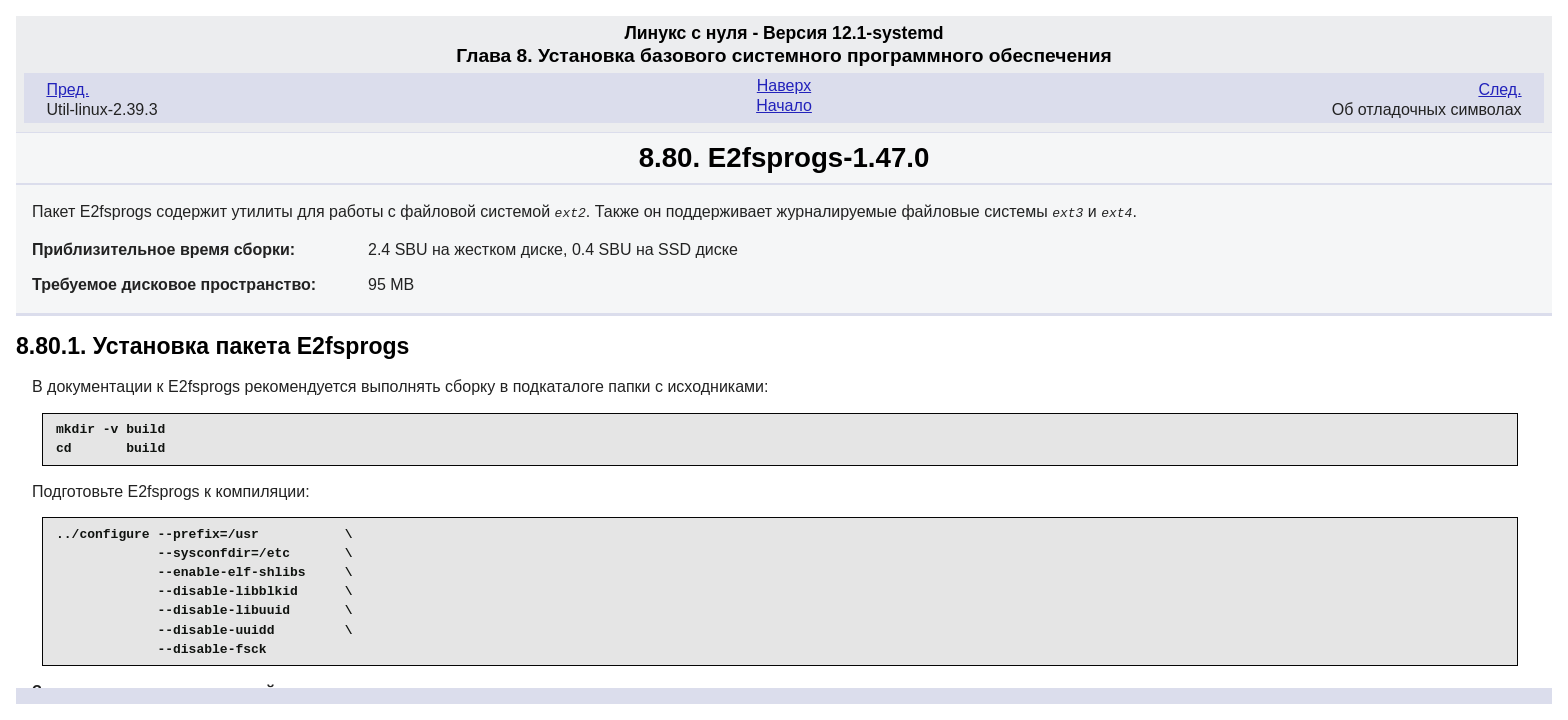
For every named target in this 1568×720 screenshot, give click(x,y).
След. (1499, 89)
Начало (784, 105)
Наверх (784, 85)
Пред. (67, 89)
